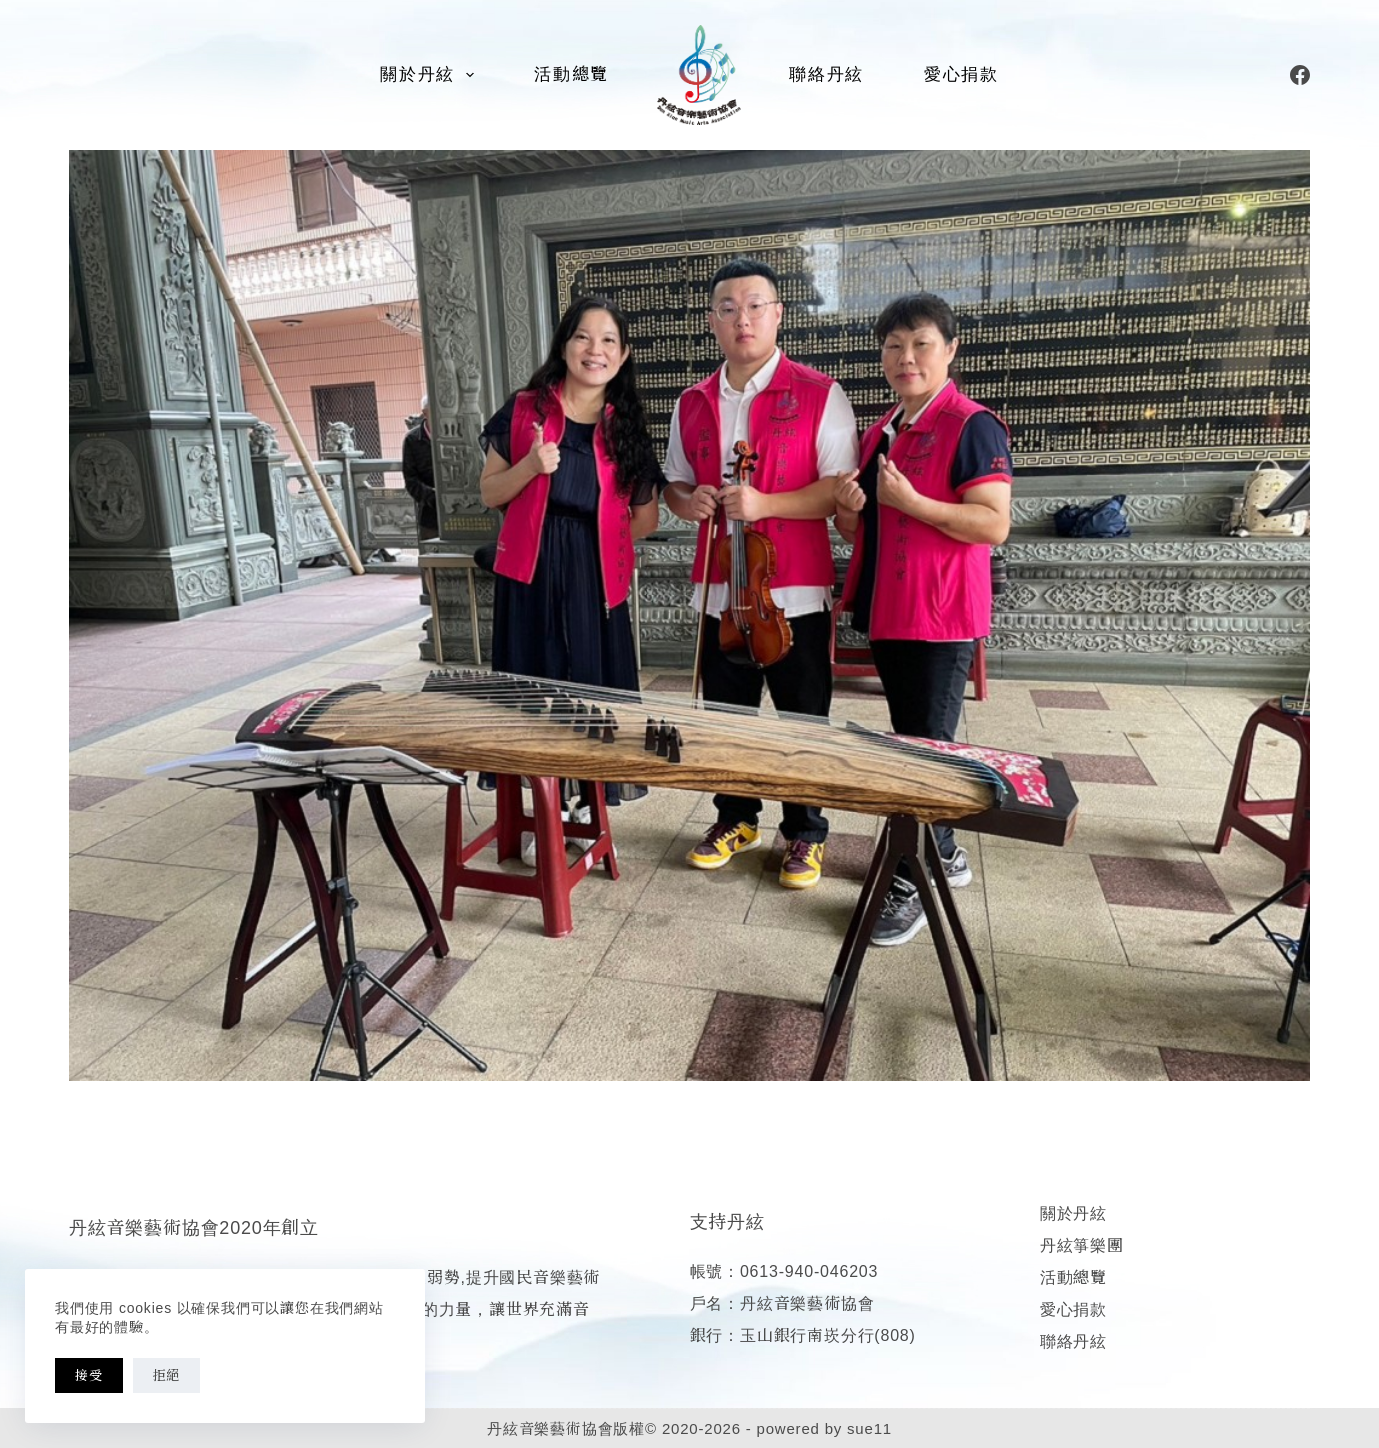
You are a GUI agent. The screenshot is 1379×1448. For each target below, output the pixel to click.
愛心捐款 (961, 74)
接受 (89, 1375)
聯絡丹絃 (826, 74)
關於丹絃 (431, 75)
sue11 (869, 1428)
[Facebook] (1300, 75)
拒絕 (167, 1375)
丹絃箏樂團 (1082, 1245)
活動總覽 (571, 74)
